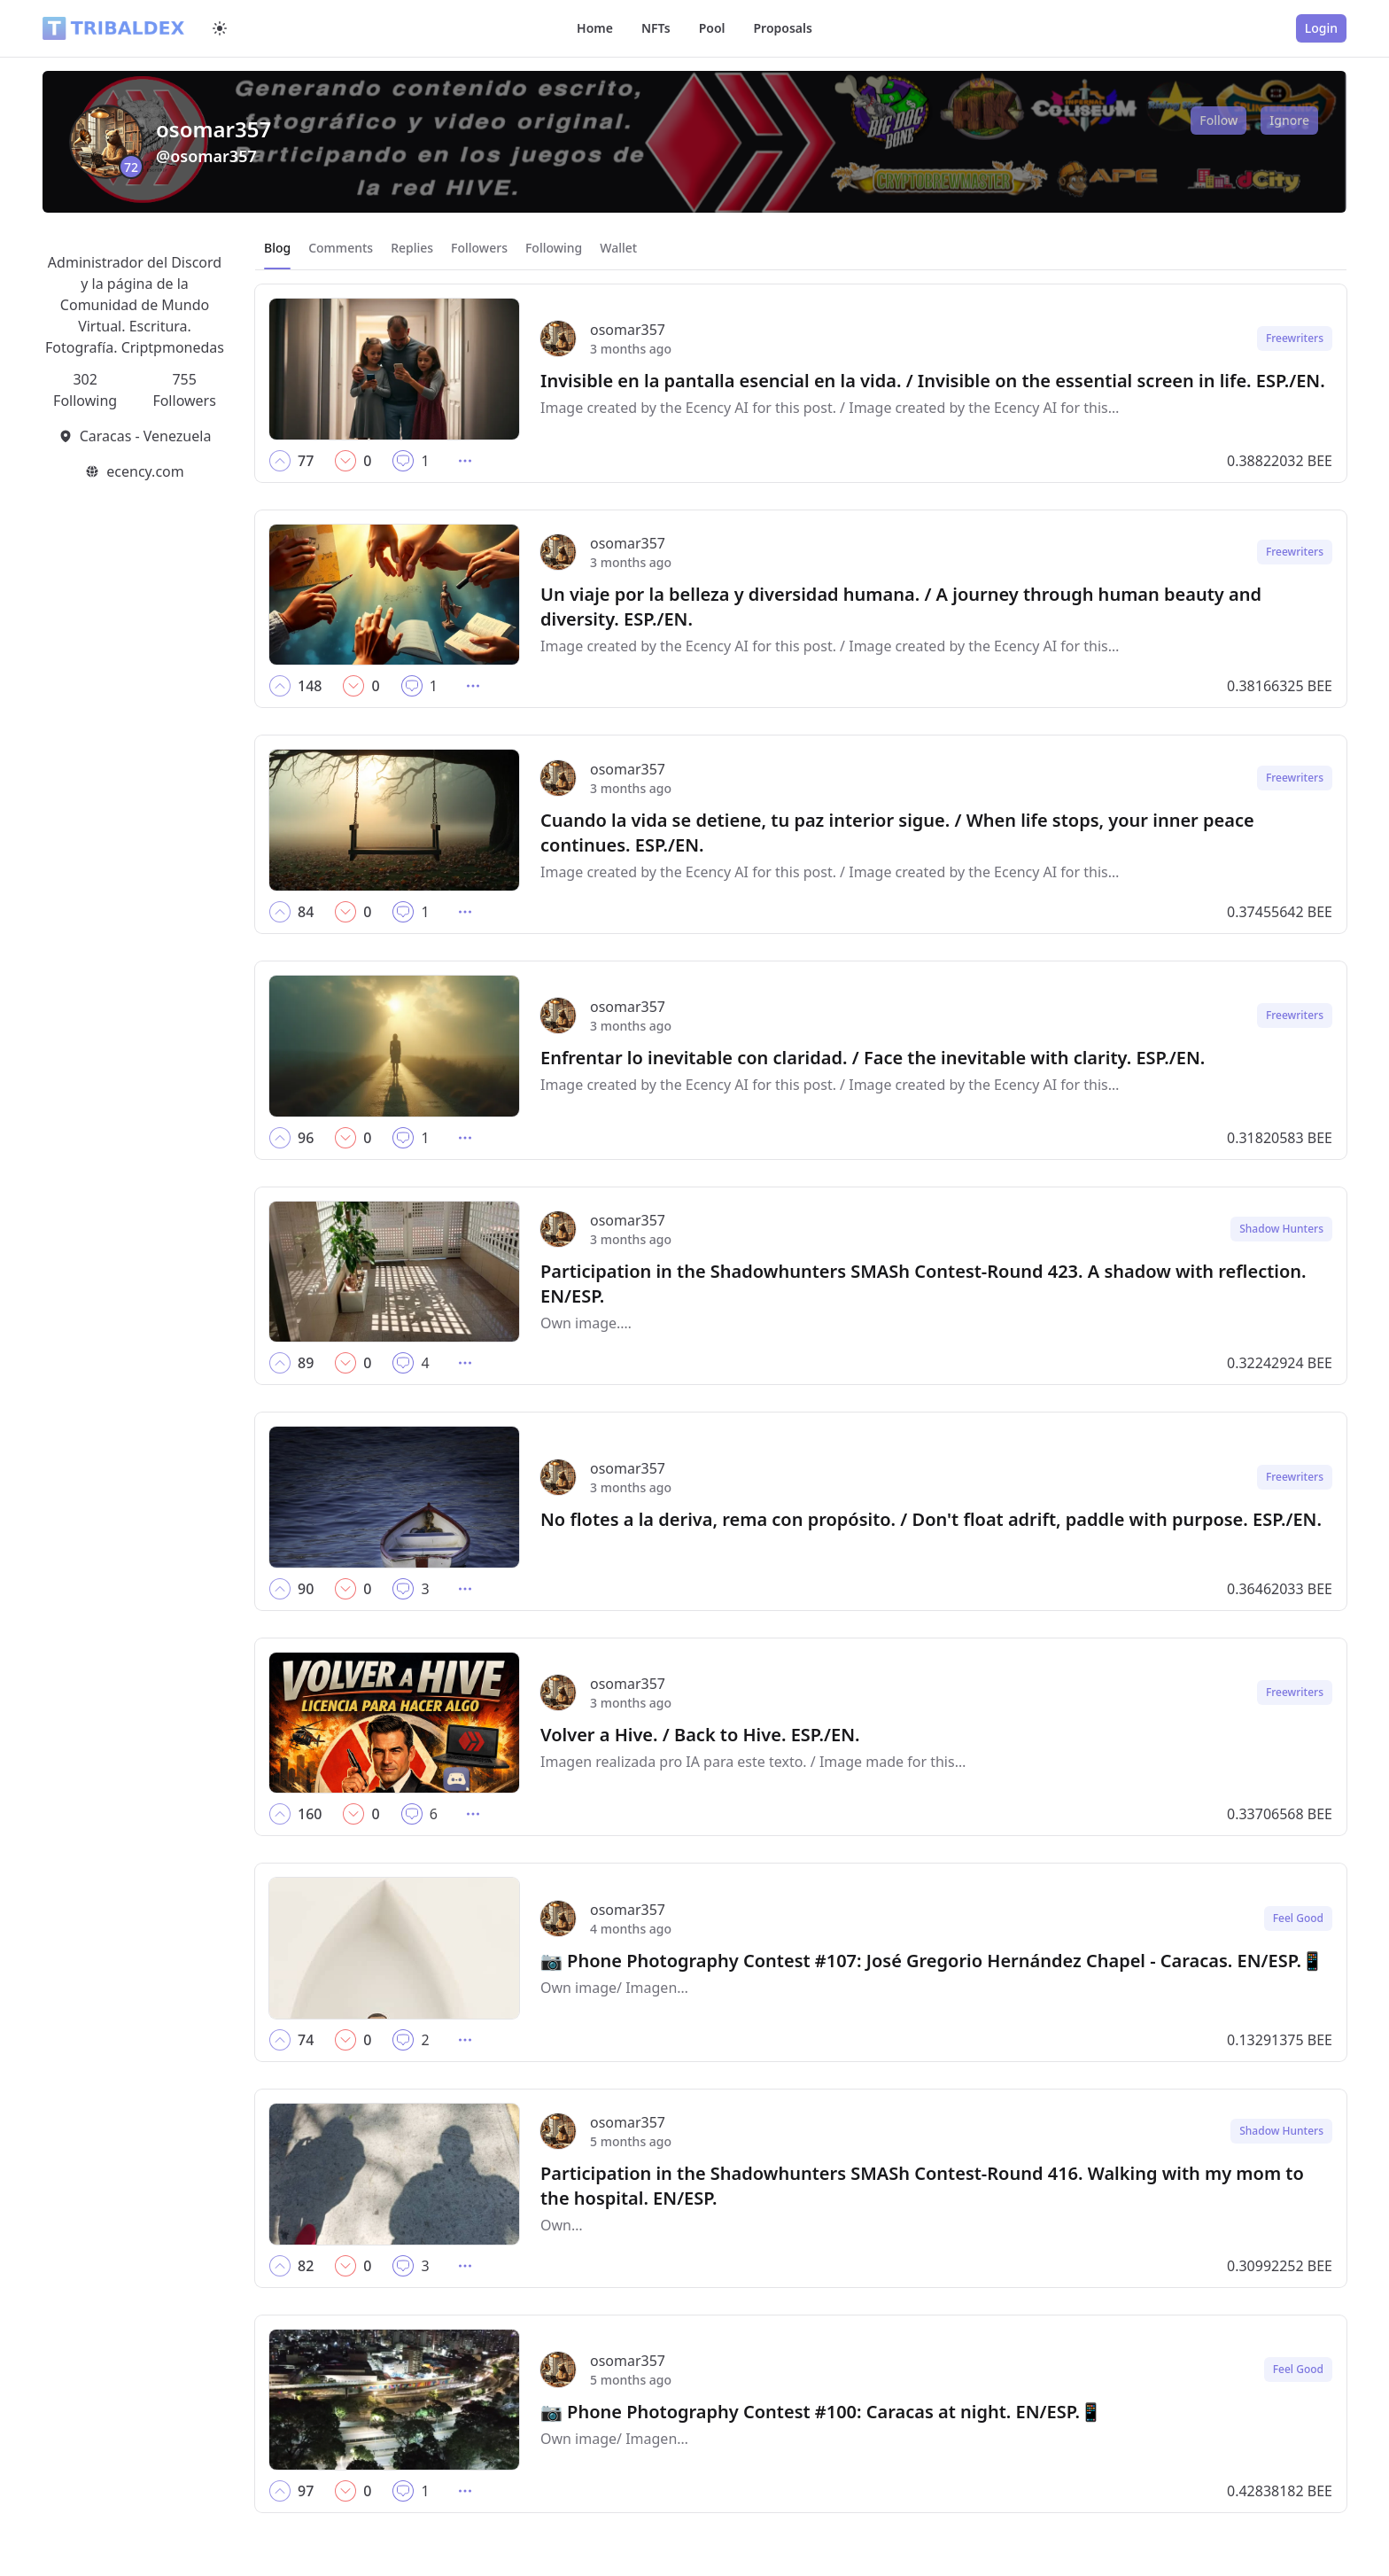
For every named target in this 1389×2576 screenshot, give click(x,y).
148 (310, 686)
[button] (280, 460)
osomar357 (627, 329)
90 (306, 1589)
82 (306, 2266)
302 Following (85, 390)
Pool (712, 27)
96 (306, 1138)
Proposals (783, 27)
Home (595, 27)
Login (1321, 27)
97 (306, 2491)
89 (306, 1363)
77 (306, 461)
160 (310, 1814)
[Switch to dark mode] (220, 28)
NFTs (656, 27)
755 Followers (183, 390)
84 (306, 912)
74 (306, 2040)
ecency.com (144, 471)
